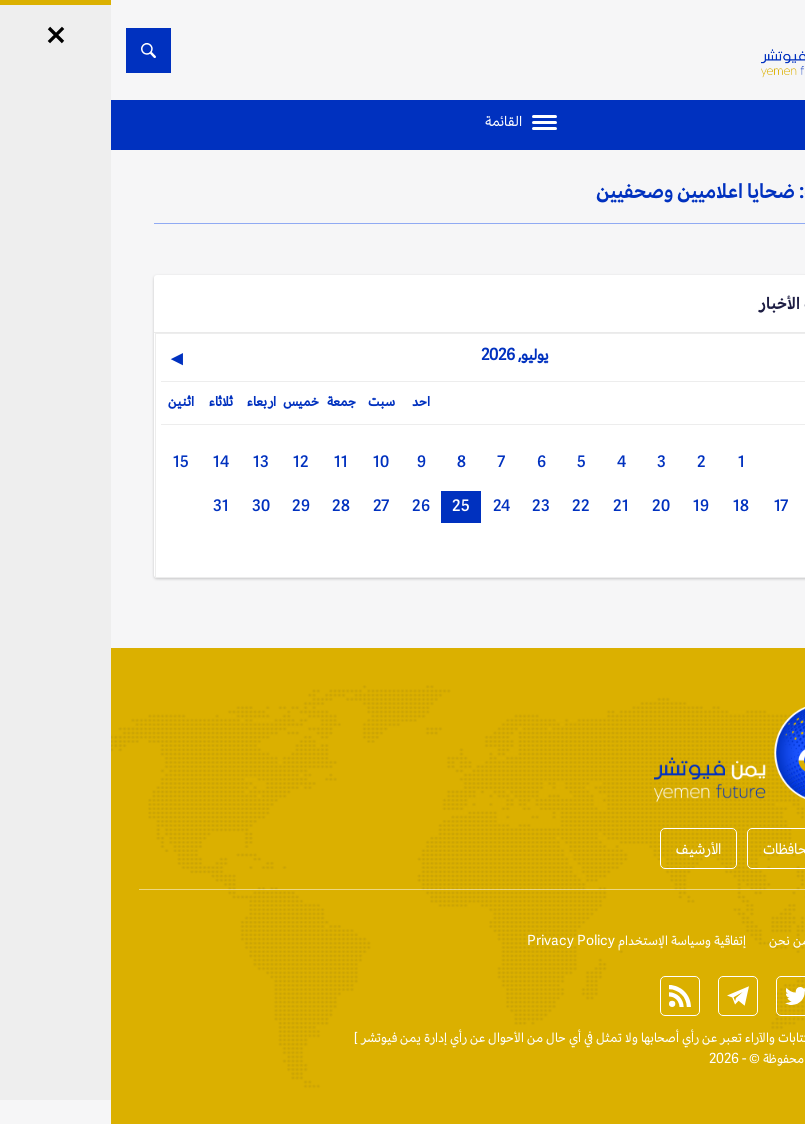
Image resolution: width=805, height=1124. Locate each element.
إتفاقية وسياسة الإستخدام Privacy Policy (525, 940)
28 (230, 505)
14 (110, 461)
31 (110, 505)
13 (150, 461)
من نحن (678, 940)
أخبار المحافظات (697, 848)
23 (430, 505)
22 (470, 505)
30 (150, 505)
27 (270, 505)
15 (70, 461)
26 (310, 505)
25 (350, 505)
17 (670, 505)
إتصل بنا (742, 940)
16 (710, 505)
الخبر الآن (739, 1037)
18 (630, 505)
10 (270, 461)
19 (590, 505)
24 (390, 505)
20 (550, 505)
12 (190, 461)
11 (230, 461)
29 (190, 505)
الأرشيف (587, 848)
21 (510, 505)
